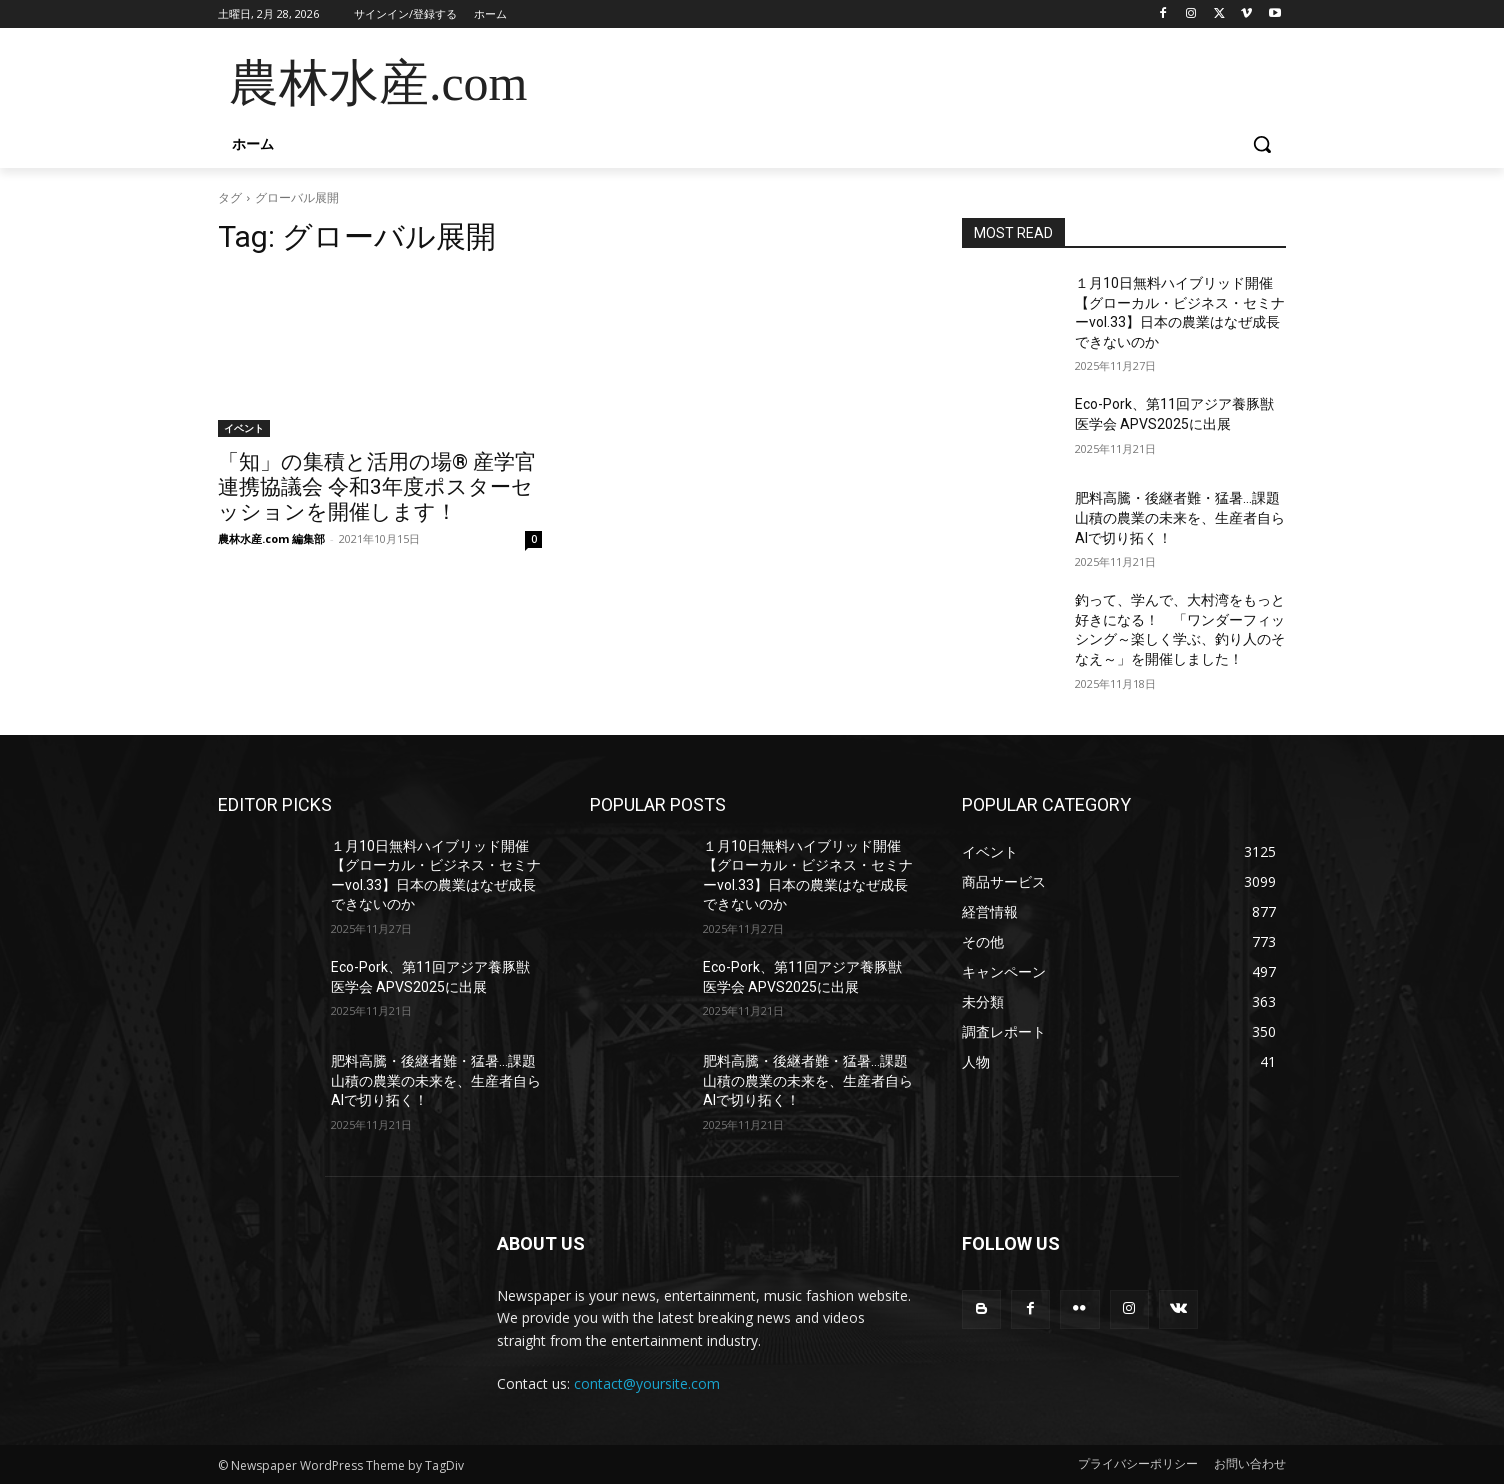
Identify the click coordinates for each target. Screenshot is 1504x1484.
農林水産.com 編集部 (271, 538)
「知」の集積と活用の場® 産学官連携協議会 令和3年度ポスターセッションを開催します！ (377, 487)
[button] (1262, 144)
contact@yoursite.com (647, 1383)
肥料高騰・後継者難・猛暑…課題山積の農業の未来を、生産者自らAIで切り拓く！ (1180, 517)
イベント (244, 428)
